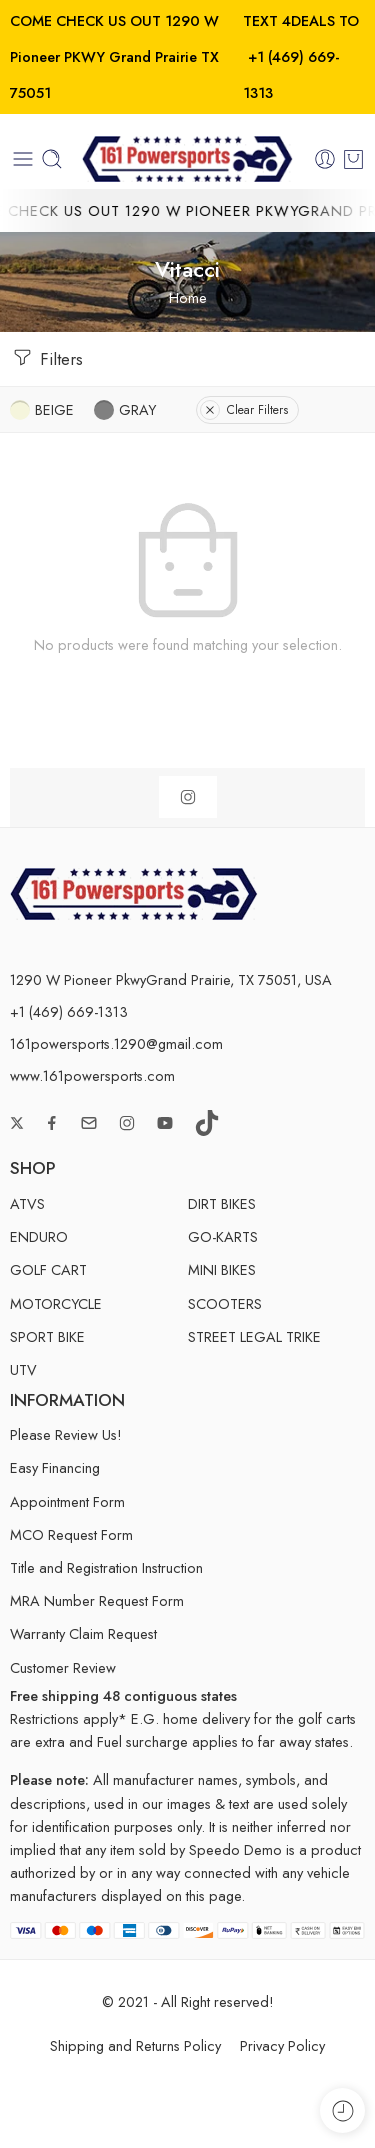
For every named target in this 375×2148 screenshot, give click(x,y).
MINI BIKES (222, 1269)
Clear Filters (244, 410)
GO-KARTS (223, 1236)
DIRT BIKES (222, 1203)
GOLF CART (48, 1269)
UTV (23, 1369)
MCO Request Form (71, 1534)
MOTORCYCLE (56, 1303)
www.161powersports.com (92, 1075)
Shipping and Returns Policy (135, 2045)
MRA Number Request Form (97, 1600)
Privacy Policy (282, 2045)
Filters (46, 358)
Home (188, 297)
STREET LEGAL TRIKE (254, 1336)
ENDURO (39, 1236)
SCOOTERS (225, 1303)
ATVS (27, 1203)
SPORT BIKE (47, 1336)
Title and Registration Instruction (106, 1567)
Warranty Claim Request (83, 1633)
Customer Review (63, 1667)
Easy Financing (55, 1467)
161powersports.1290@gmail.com (116, 1043)
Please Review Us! (66, 1434)
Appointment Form (67, 1501)
